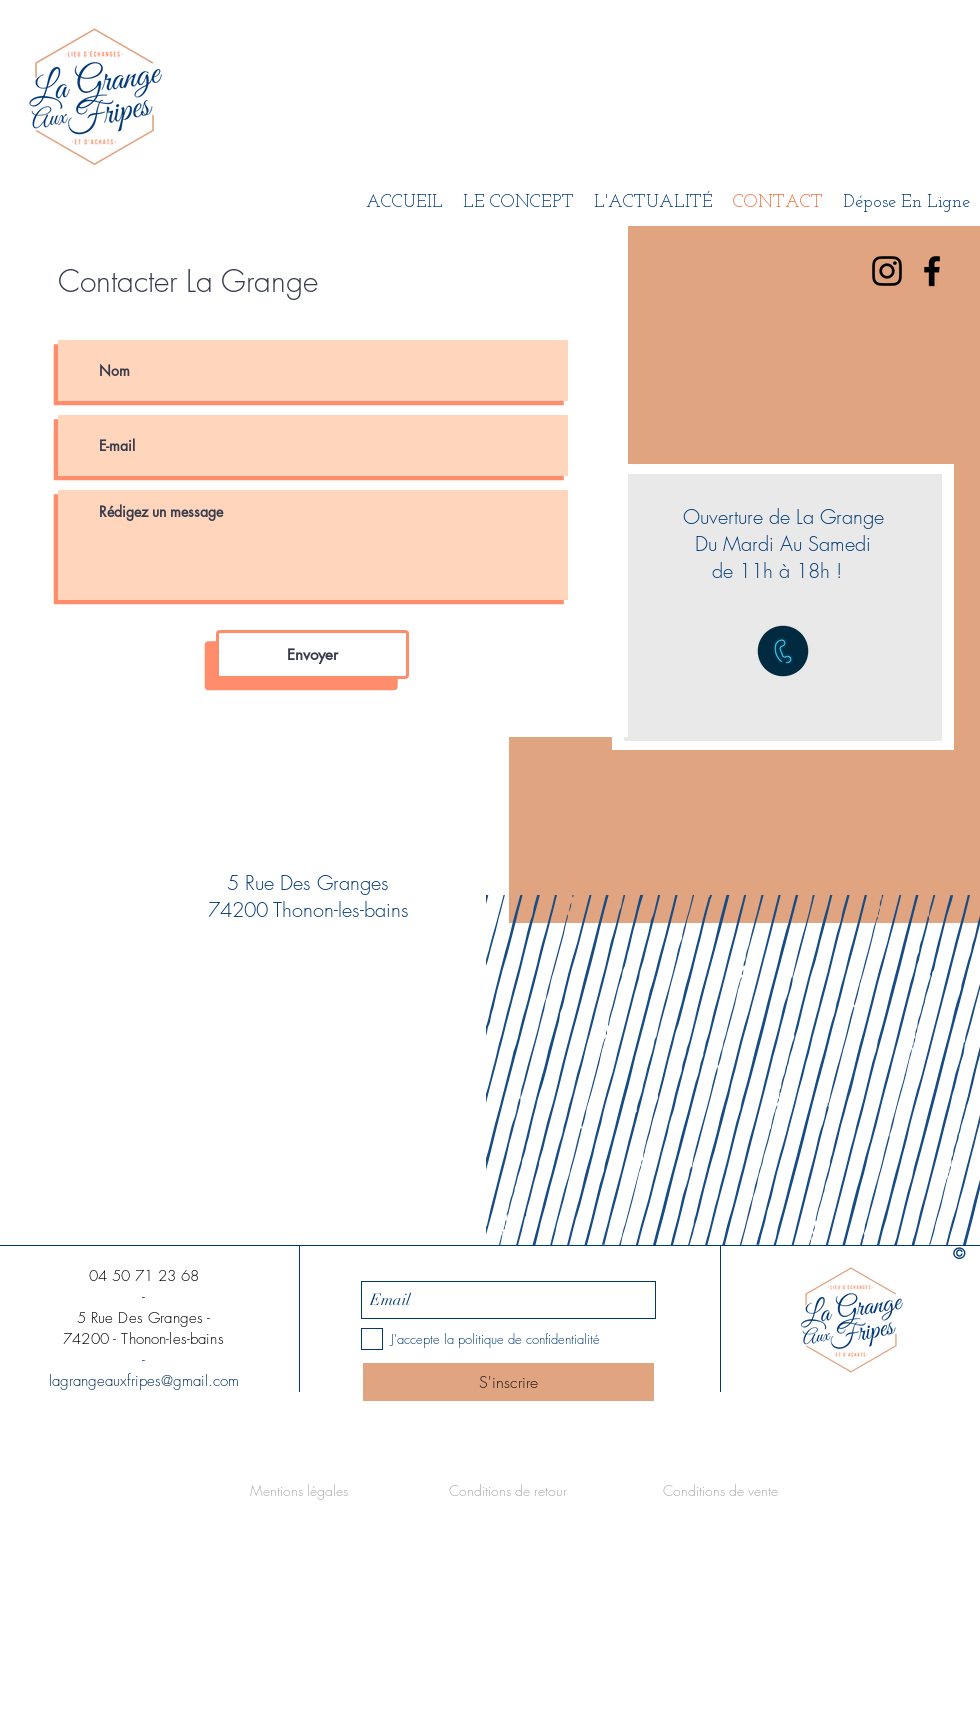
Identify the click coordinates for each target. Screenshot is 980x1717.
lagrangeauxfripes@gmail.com (144, 1381)
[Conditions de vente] (720, 1491)
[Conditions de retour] (508, 1491)
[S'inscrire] (508, 1382)
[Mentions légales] (299, 1491)
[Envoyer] (312, 654)
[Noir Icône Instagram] (887, 271)
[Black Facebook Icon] (932, 271)
